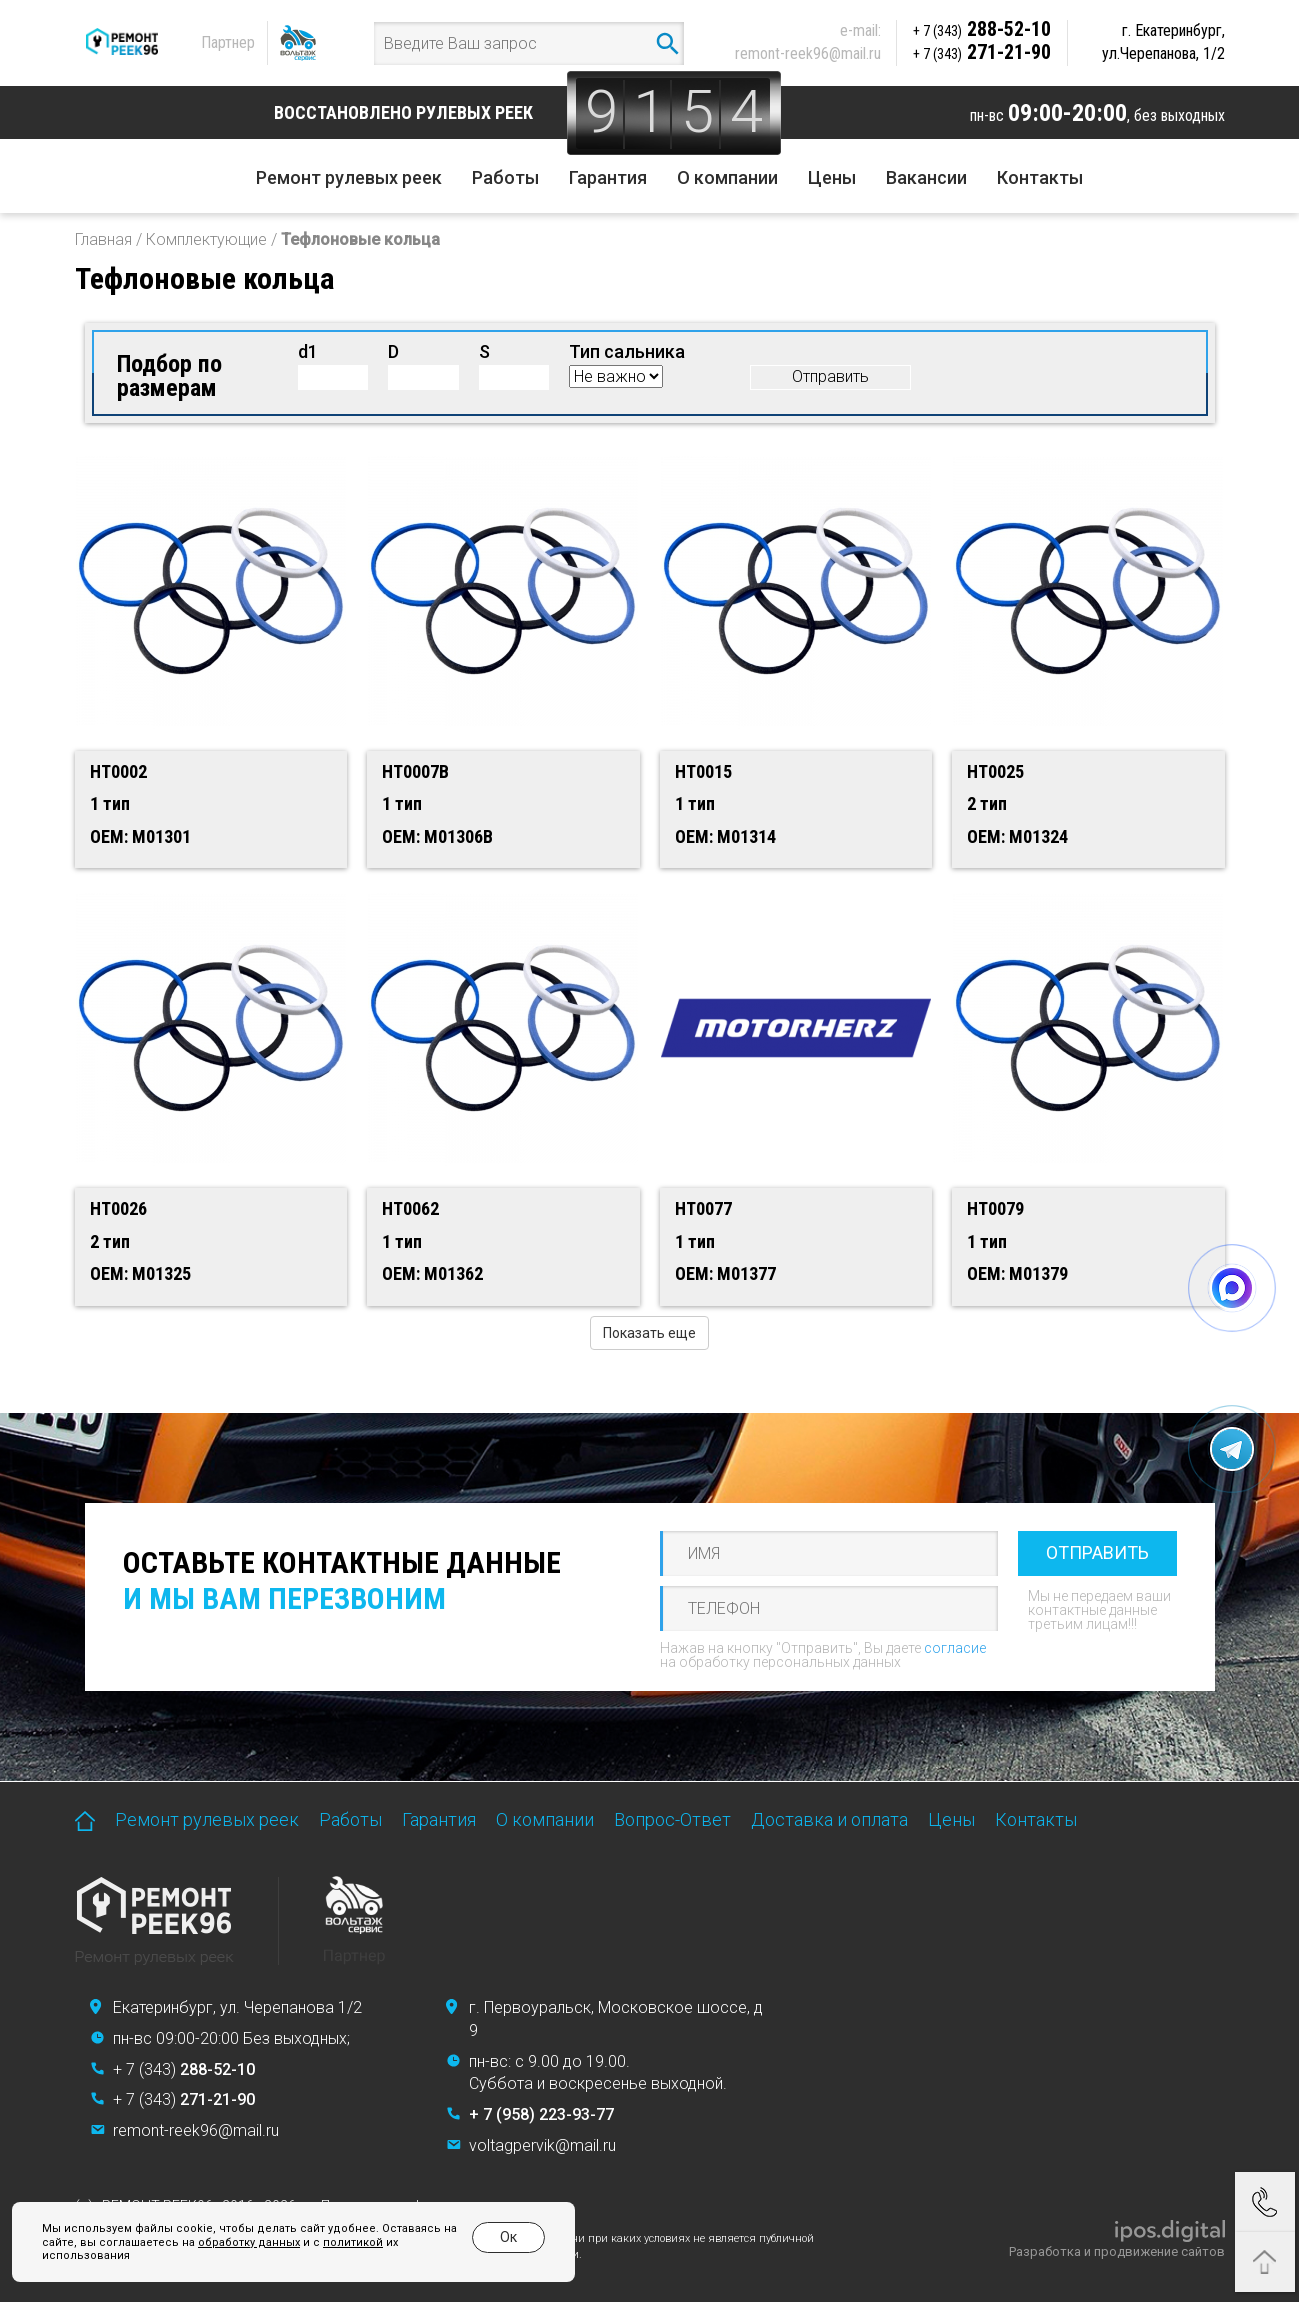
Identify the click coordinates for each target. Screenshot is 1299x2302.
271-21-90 (982, 52)
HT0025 (995, 771)
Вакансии (926, 177)
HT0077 (703, 1208)
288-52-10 (982, 29)
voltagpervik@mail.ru (542, 2145)
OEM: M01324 (1017, 836)
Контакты (1040, 177)
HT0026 (118, 1208)
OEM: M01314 (725, 836)
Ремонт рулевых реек (349, 177)
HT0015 (703, 771)
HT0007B (415, 771)
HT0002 (118, 771)
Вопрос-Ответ (672, 1819)
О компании (727, 177)
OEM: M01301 (140, 836)
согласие (955, 1648)
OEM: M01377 (725, 1273)
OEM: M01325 (140, 1273)
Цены (832, 177)
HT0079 (995, 1208)
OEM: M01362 (432, 1273)
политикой (353, 2242)
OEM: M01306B (437, 836)
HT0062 (410, 1208)
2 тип (987, 803)
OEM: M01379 (1017, 1273)
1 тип (110, 803)
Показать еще (649, 1333)
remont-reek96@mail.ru (808, 53)
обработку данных (249, 2242)
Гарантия (608, 177)
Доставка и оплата (829, 1819)
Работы (505, 177)
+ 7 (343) (184, 2069)
